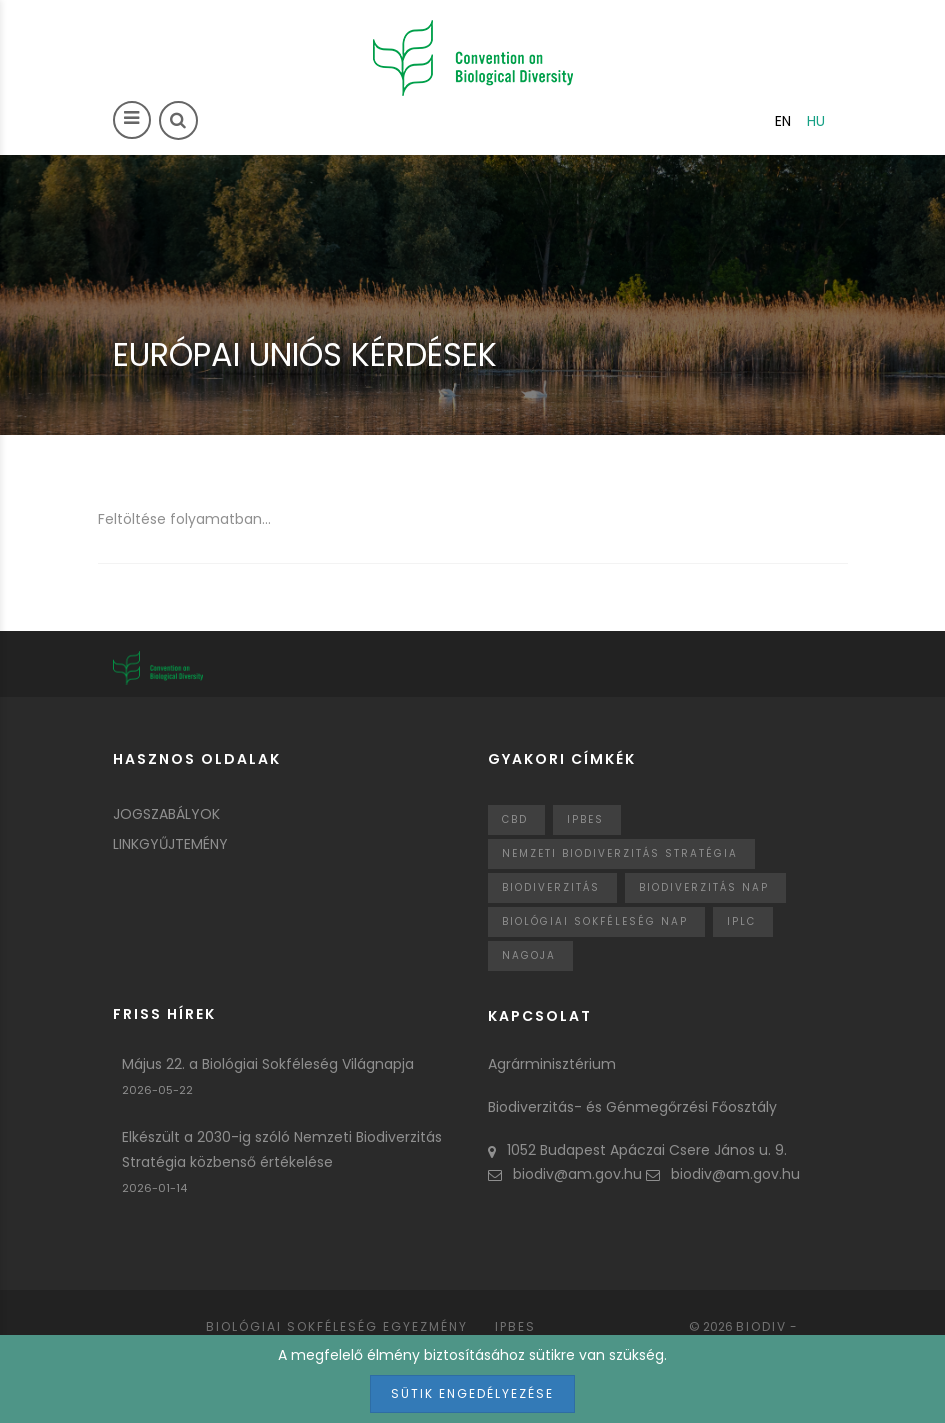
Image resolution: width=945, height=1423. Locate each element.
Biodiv (761, 1326)
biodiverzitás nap (704, 887)
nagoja (529, 955)
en (783, 121)
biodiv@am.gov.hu (565, 1174)
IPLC (741, 921)
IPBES (585, 819)
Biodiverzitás (551, 887)
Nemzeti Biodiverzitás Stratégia (620, 853)
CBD (515, 819)
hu (816, 121)
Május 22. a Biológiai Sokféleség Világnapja (268, 1064)
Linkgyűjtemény (170, 844)
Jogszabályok (166, 814)
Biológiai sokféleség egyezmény (337, 1326)
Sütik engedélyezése (472, 1393)
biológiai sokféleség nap (595, 921)
